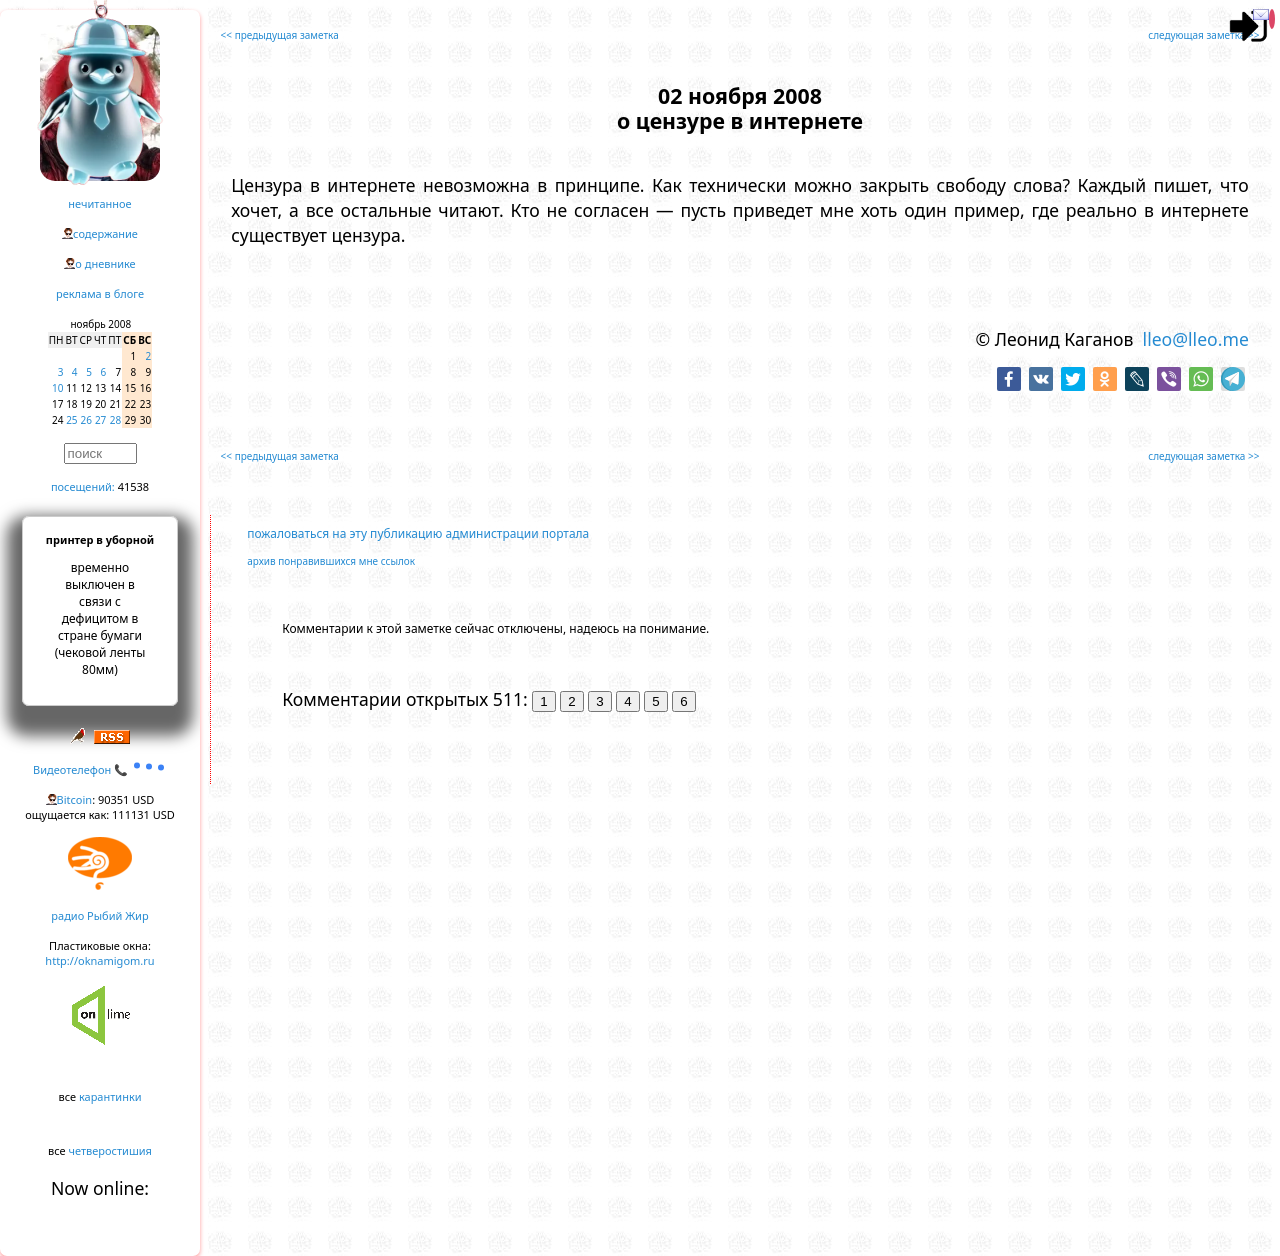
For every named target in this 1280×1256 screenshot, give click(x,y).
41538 (133, 486)
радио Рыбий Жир (99, 915)
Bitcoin (75, 799)
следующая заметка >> (1203, 35)
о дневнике (105, 263)
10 (57, 388)
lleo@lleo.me (1196, 339)
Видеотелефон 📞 (100, 769)
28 (115, 420)
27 (100, 420)
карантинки (110, 1096)
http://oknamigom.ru (99, 960)
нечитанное (99, 203)
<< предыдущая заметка (280, 35)
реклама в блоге (100, 293)
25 (71, 420)
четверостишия (110, 1150)
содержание (105, 233)
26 (86, 420)
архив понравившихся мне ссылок (331, 561)
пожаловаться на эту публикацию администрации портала (418, 533)
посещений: (83, 486)
